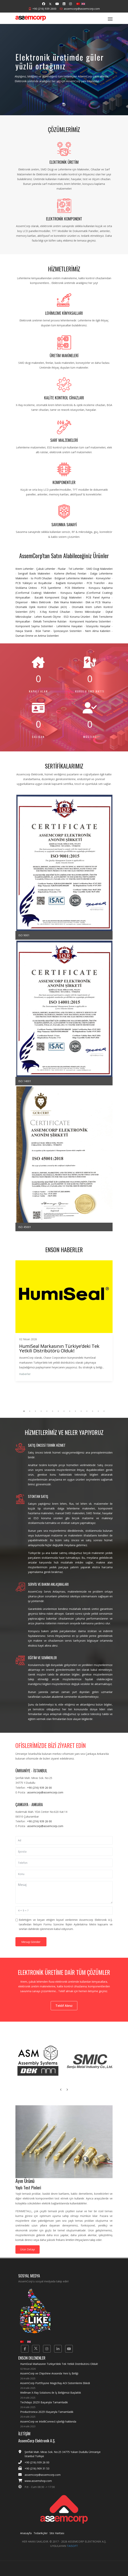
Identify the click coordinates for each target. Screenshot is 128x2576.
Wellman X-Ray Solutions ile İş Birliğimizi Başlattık (50, 2398)
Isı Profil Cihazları (37, 578)
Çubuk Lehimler (42, 569)
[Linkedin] (64, 3)
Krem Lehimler (21, 569)
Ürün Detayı (31, 2249)
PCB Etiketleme (71, 588)
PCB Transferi (92, 583)
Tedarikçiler (41, 2537)
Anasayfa (26, 2537)
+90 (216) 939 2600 (44, 8)
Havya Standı (20, 631)
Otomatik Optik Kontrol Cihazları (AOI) (37, 607)
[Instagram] (70, 3)
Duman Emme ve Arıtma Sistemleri (33, 635)
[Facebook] (43, 3)
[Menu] (110, 19)
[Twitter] (50, 4)
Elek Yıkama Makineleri (64, 602)
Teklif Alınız (64, 2009)
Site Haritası (57, 2537)
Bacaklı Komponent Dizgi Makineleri (54, 597)
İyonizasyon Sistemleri (64, 631)
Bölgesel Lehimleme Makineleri (70, 578)
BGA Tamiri (39, 631)
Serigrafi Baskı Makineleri (30, 573)
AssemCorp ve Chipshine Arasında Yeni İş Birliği (49, 2379)
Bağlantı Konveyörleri (65, 583)
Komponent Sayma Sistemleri (30, 626)
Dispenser (18, 602)
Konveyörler (99, 578)
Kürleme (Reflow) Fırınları (66, 573)
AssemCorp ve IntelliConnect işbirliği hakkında (48, 2427)
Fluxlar (58, 569)
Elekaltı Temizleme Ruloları (46, 621)
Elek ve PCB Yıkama (94, 602)
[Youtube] (57, 3)
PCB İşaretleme (47, 588)
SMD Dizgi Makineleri (96, 569)
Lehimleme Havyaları (66, 626)
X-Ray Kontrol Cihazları (51, 612)
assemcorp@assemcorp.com (82, 8)
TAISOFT (72, 2549)
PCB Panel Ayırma (94, 597)
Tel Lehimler (72, 569)
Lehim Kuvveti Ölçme (44, 616)
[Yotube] (65, 2349)
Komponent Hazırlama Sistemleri (86, 621)
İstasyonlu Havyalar (94, 626)
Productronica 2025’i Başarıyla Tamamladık (46, 2418)
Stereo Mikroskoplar (84, 612)
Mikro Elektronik (37, 602)
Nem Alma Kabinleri (94, 631)
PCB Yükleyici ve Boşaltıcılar (30, 583)
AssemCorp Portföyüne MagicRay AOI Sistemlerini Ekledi (55, 2389)
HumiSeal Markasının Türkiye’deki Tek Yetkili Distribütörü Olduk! (59, 2370)
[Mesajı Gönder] (34, 1941)
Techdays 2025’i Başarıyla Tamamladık (44, 2408)
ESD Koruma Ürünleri (73, 616)
